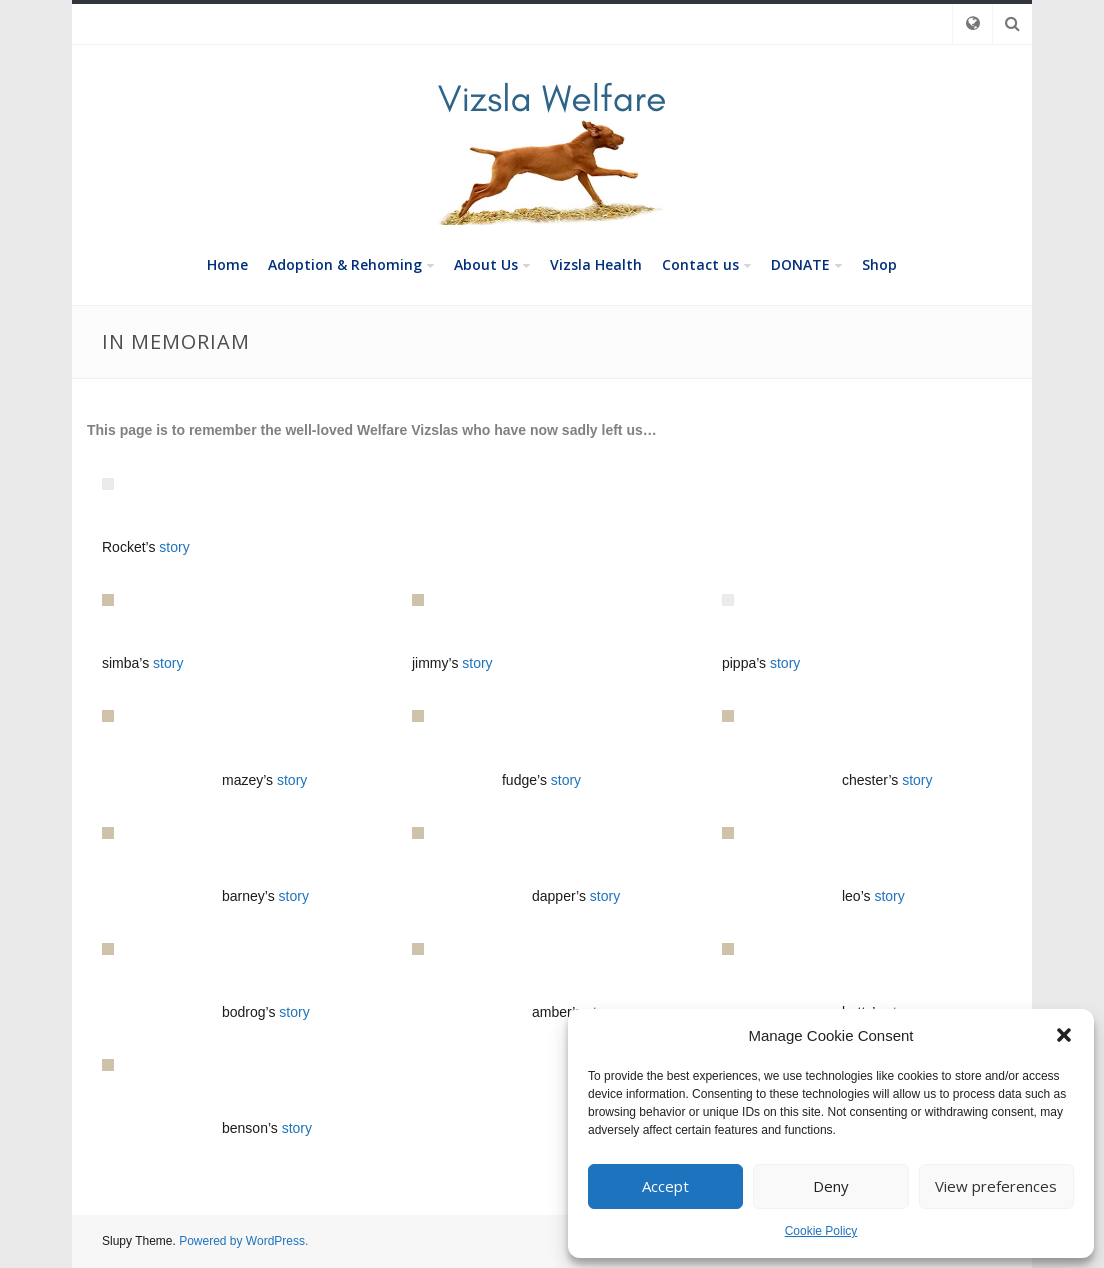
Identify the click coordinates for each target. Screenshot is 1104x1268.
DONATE (800, 264)
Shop (879, 264)
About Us (486, 264)
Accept (665, 1186)
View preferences (996, 1186)
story (174, 547)
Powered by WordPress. (243, 1241)
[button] (1064, 1035)
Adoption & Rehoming (345, 264)
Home (227, 264)
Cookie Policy (821, 1231)
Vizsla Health (596, 264)
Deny (831, 1186)
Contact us (700, 264)
